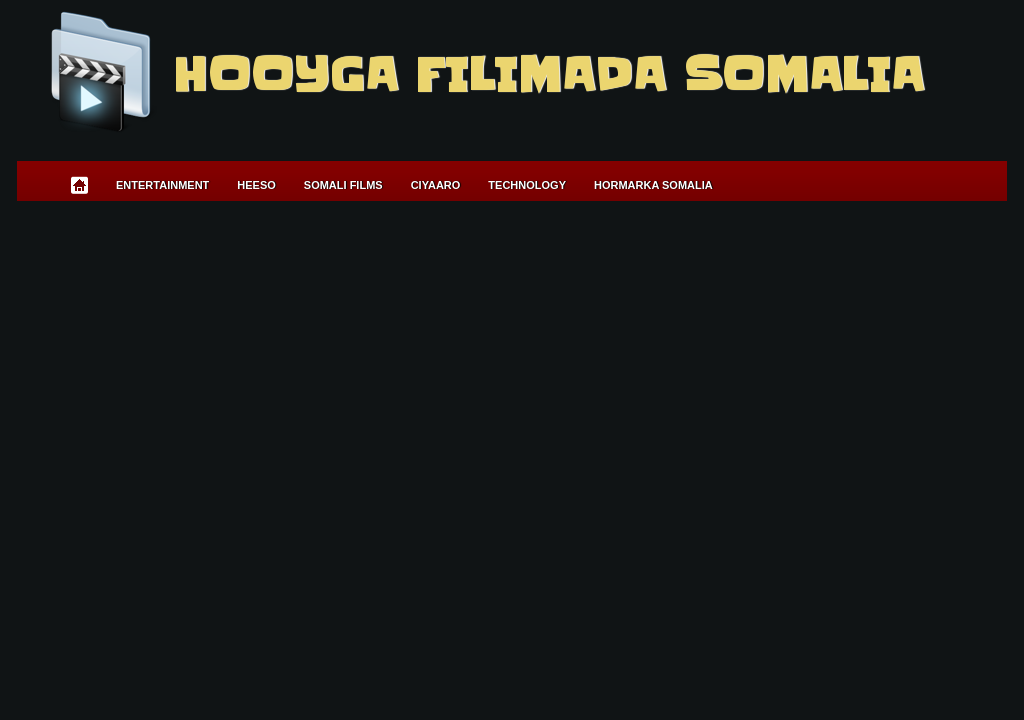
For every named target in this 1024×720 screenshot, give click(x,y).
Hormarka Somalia (653, 185)
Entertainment (162, 185)
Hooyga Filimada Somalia (547, 75)
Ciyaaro (436, 185)
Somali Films (343, 185)
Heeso (256, 185)
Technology (527, 185)
